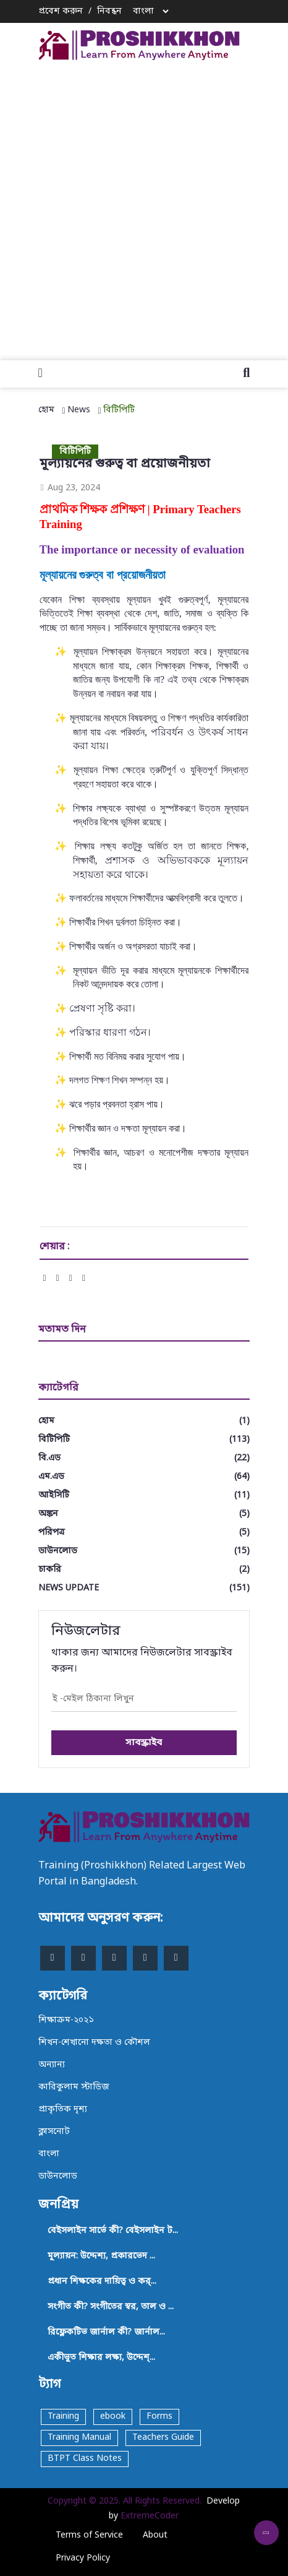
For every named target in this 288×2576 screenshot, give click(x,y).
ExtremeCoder (150, 2516)
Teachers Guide (163, 2438)
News (78, 410)
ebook (112, 2416)
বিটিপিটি (119, 410)
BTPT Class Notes (85, 2459)
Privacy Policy (83, 2558)
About (155, 2535)
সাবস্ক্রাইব (143, 1743)
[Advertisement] (144, 207)
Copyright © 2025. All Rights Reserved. (124, 2501)
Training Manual (79, 2438)
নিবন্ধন (109, 11)
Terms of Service (89, 2535)
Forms (159, 2416)
